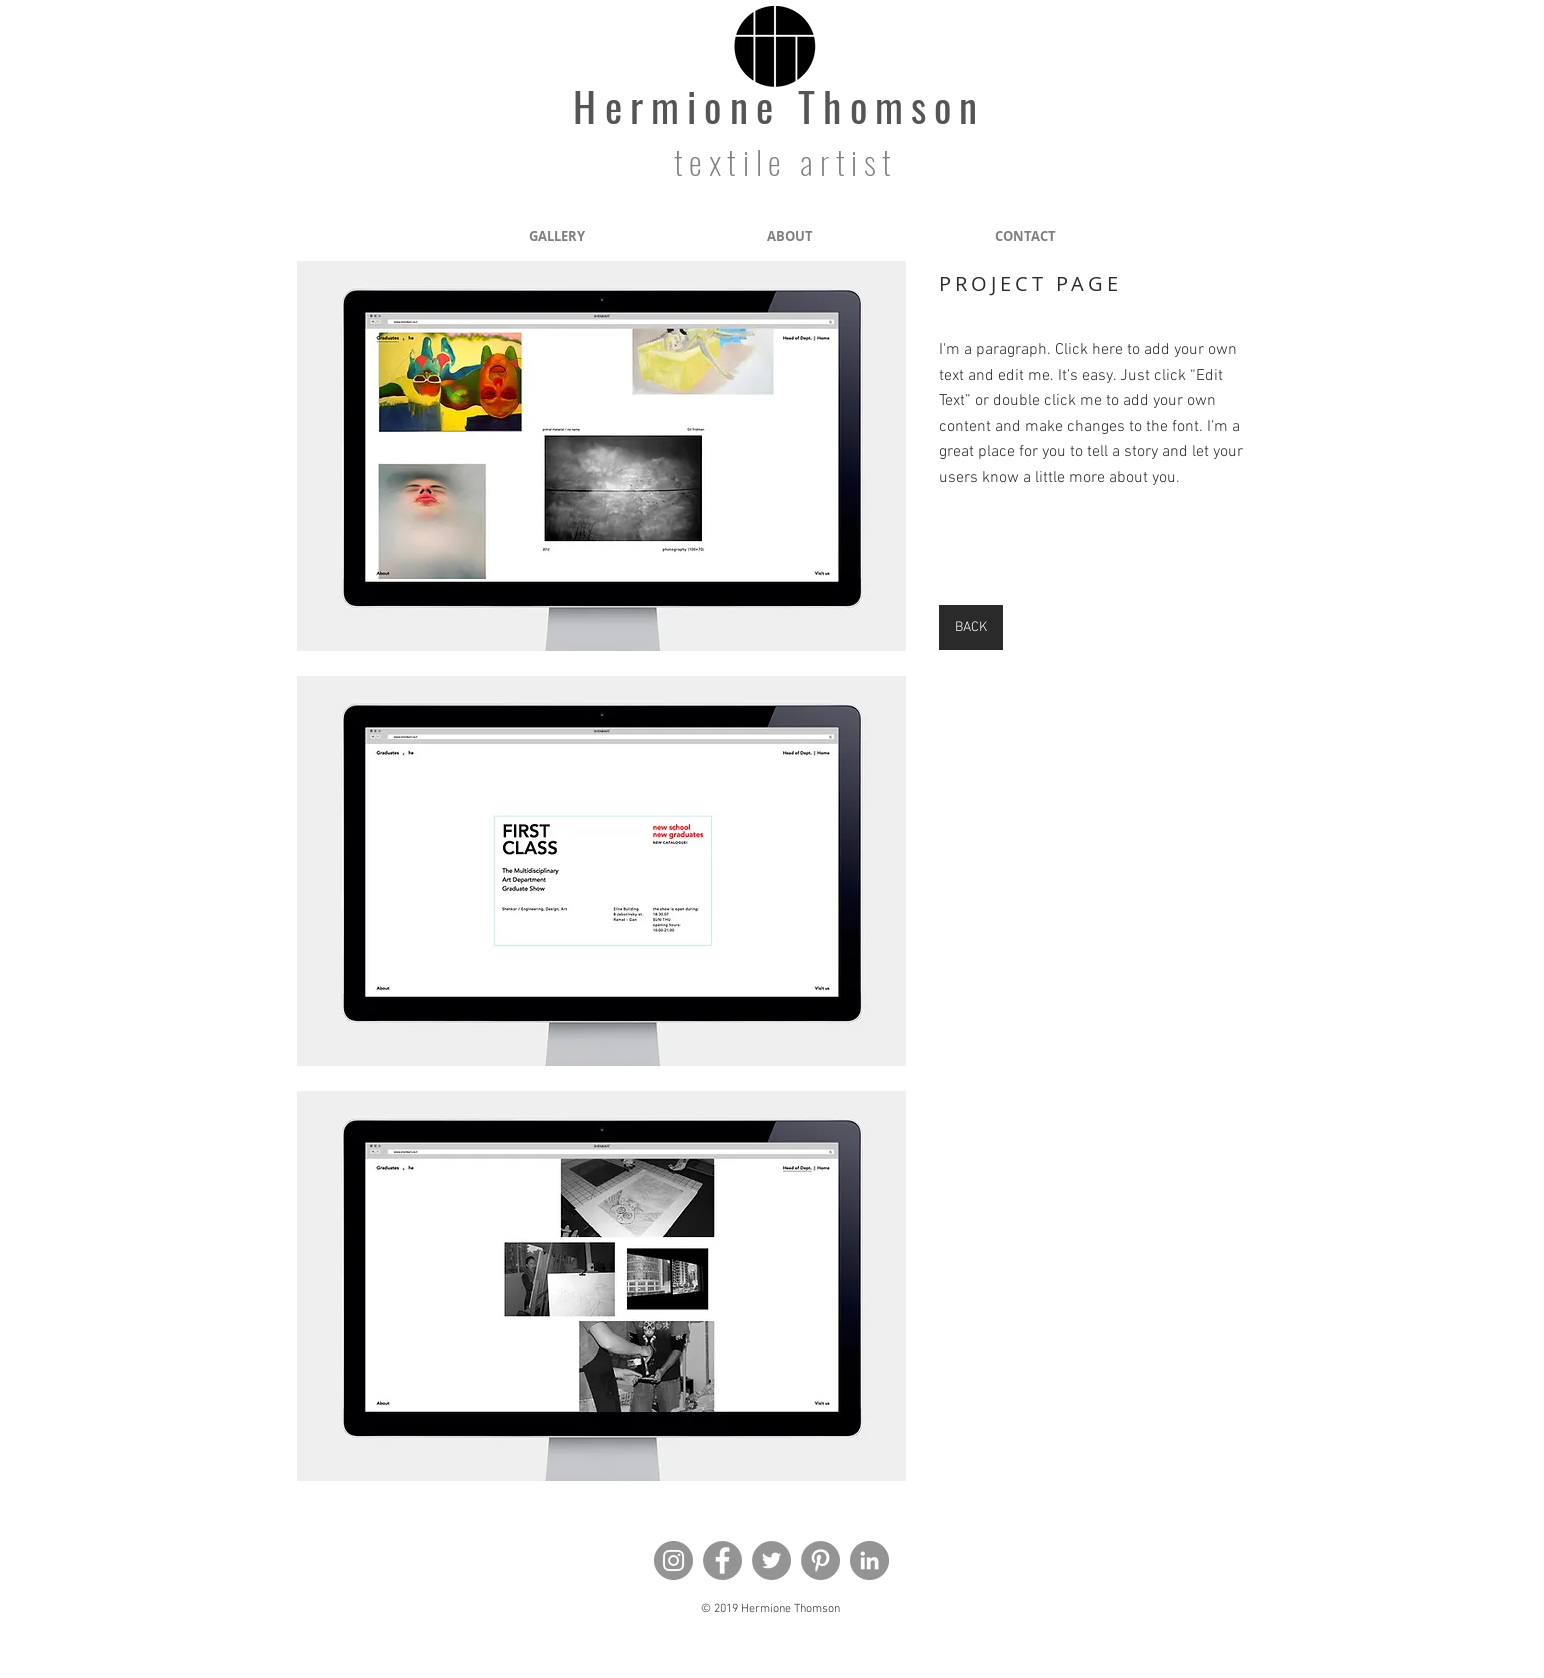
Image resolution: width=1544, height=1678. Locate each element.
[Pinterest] (820, 1560)
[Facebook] (722, 1560)
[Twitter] (771, 1560)
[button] (601, 456)
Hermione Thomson (779, 105)
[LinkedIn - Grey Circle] (869, 1560)
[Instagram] (673, 1560)
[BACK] (971, 627)
